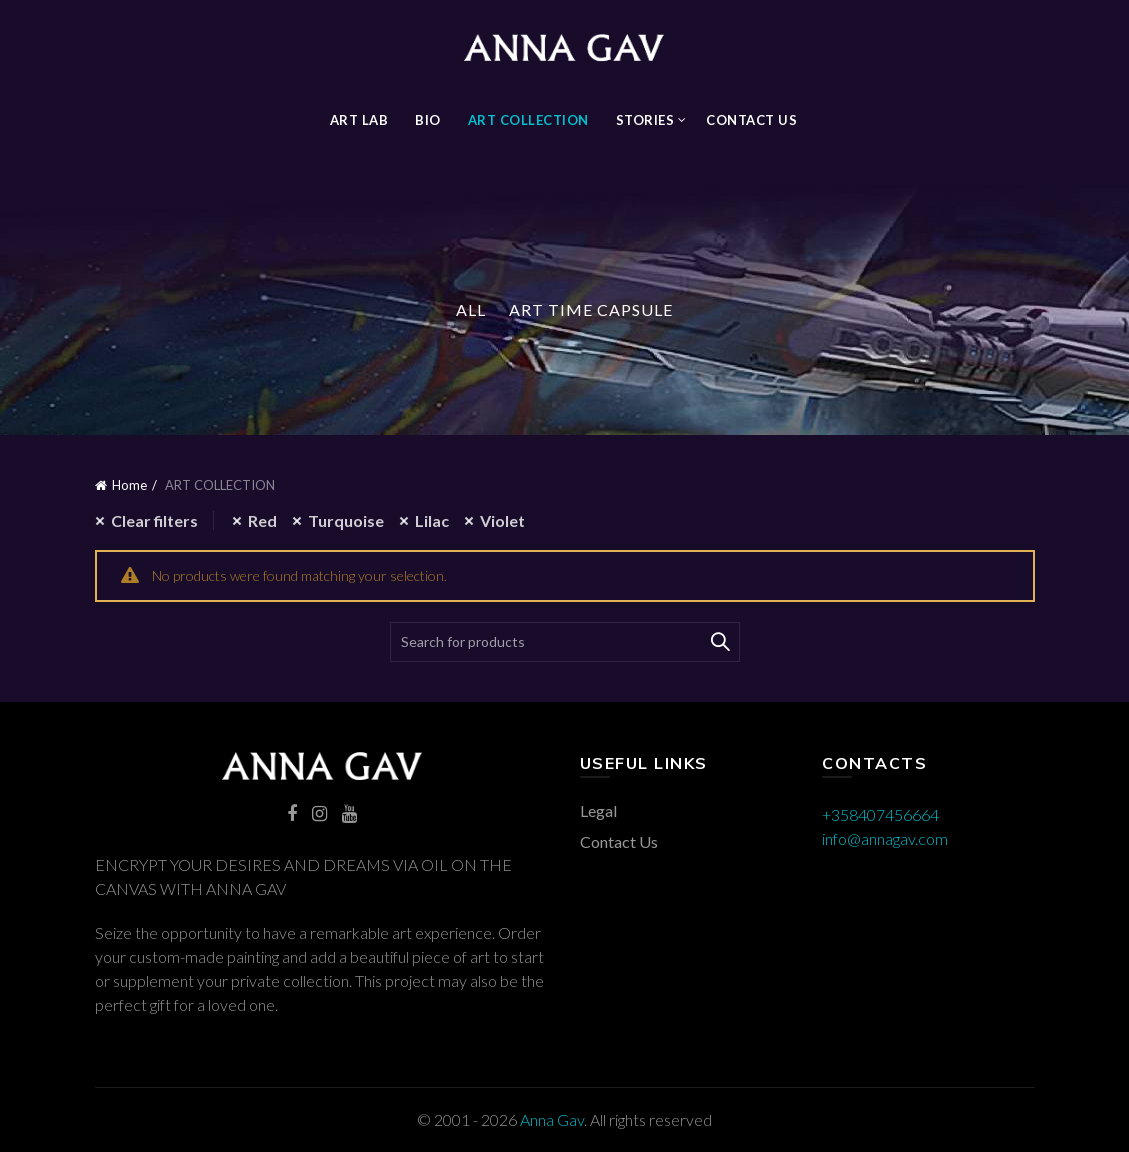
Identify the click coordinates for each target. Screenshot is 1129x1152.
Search (720, 642)
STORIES (645, 120)
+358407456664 (880, 814)
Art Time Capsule (591, 309)
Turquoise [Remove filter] (346, 520)
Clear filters (154, 520)
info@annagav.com (885, 838)
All (471, 309)
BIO (428, 120)
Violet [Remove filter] (502, 520)
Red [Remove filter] (262, 520)
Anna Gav (552, 1119)
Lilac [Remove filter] (432, 520)
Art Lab (359, 120)
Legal (598, 810)
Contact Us (751, 120)
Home (129, 485)
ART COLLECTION (528, 120)
